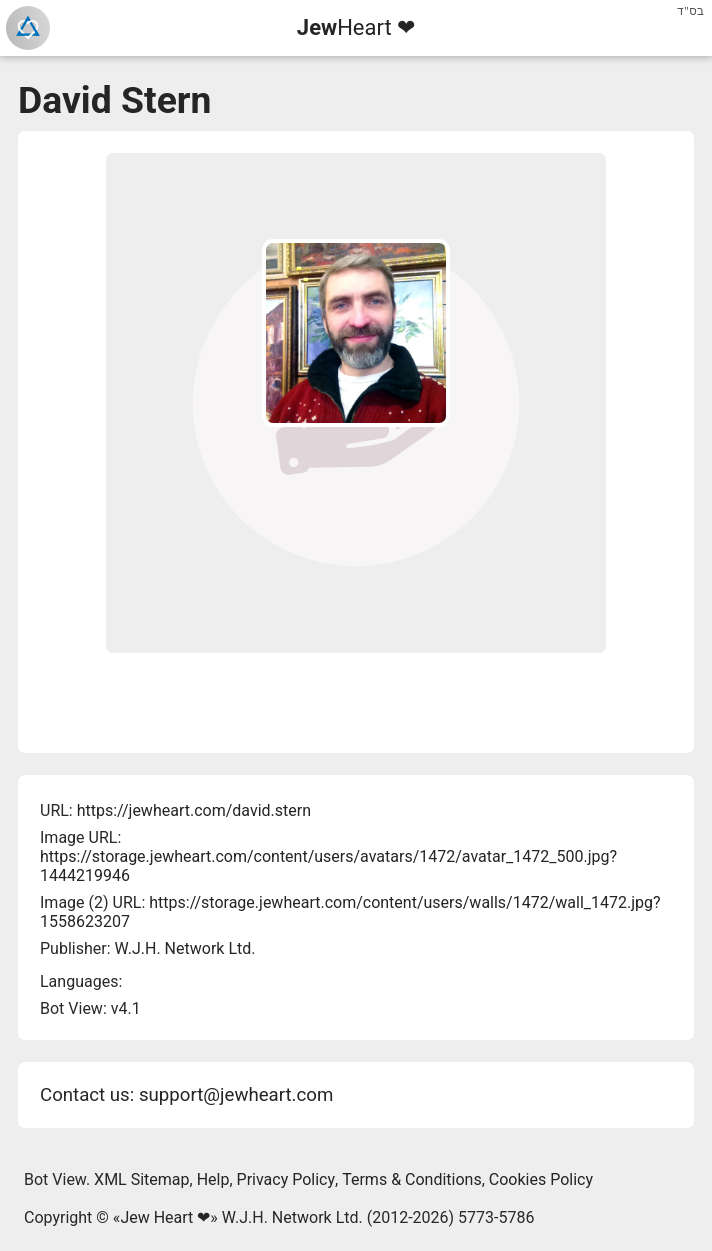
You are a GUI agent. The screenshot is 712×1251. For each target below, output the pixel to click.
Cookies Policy (541, 1179)
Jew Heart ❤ (165, 1217)
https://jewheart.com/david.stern (194, 810)
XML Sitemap (141, 1179)
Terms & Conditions (412, 1179)
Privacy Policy (286, 1179)
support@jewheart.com (236, 1095)
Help (213, 1179)
